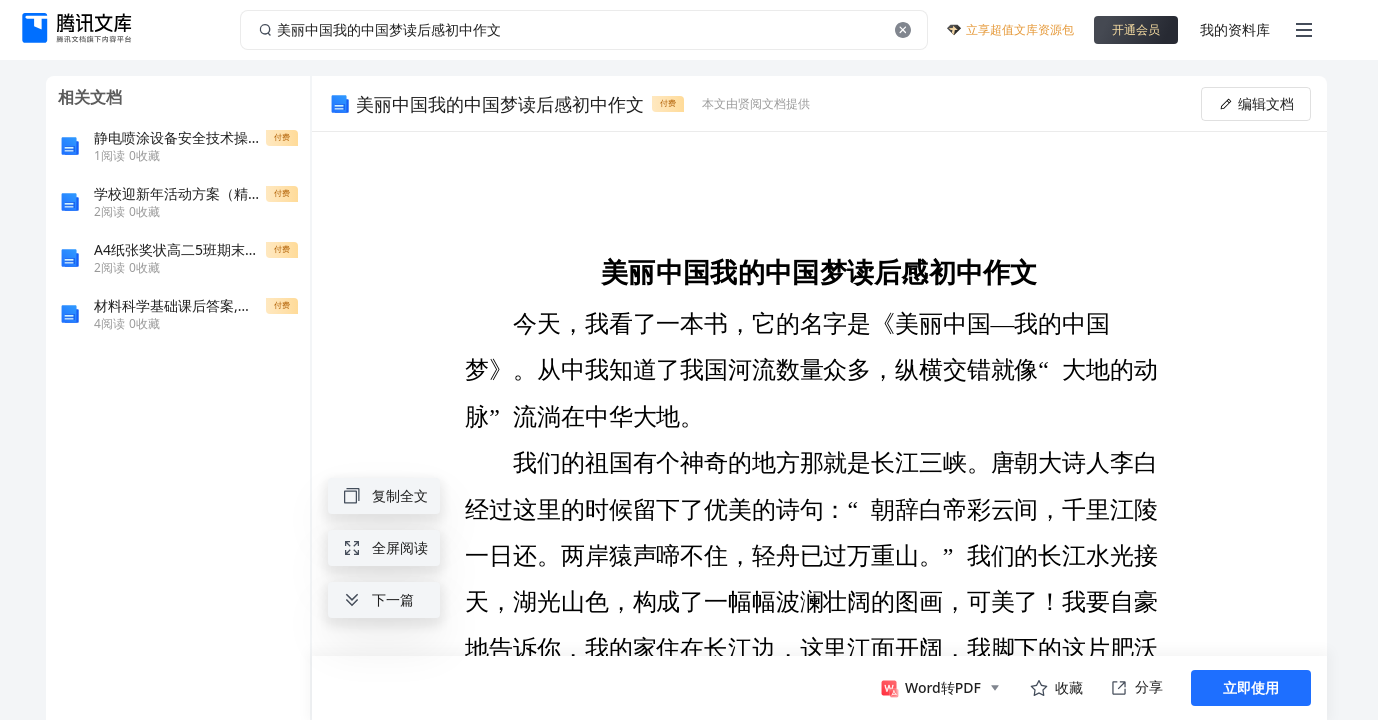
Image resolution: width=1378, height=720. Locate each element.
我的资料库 (1235, 29)
